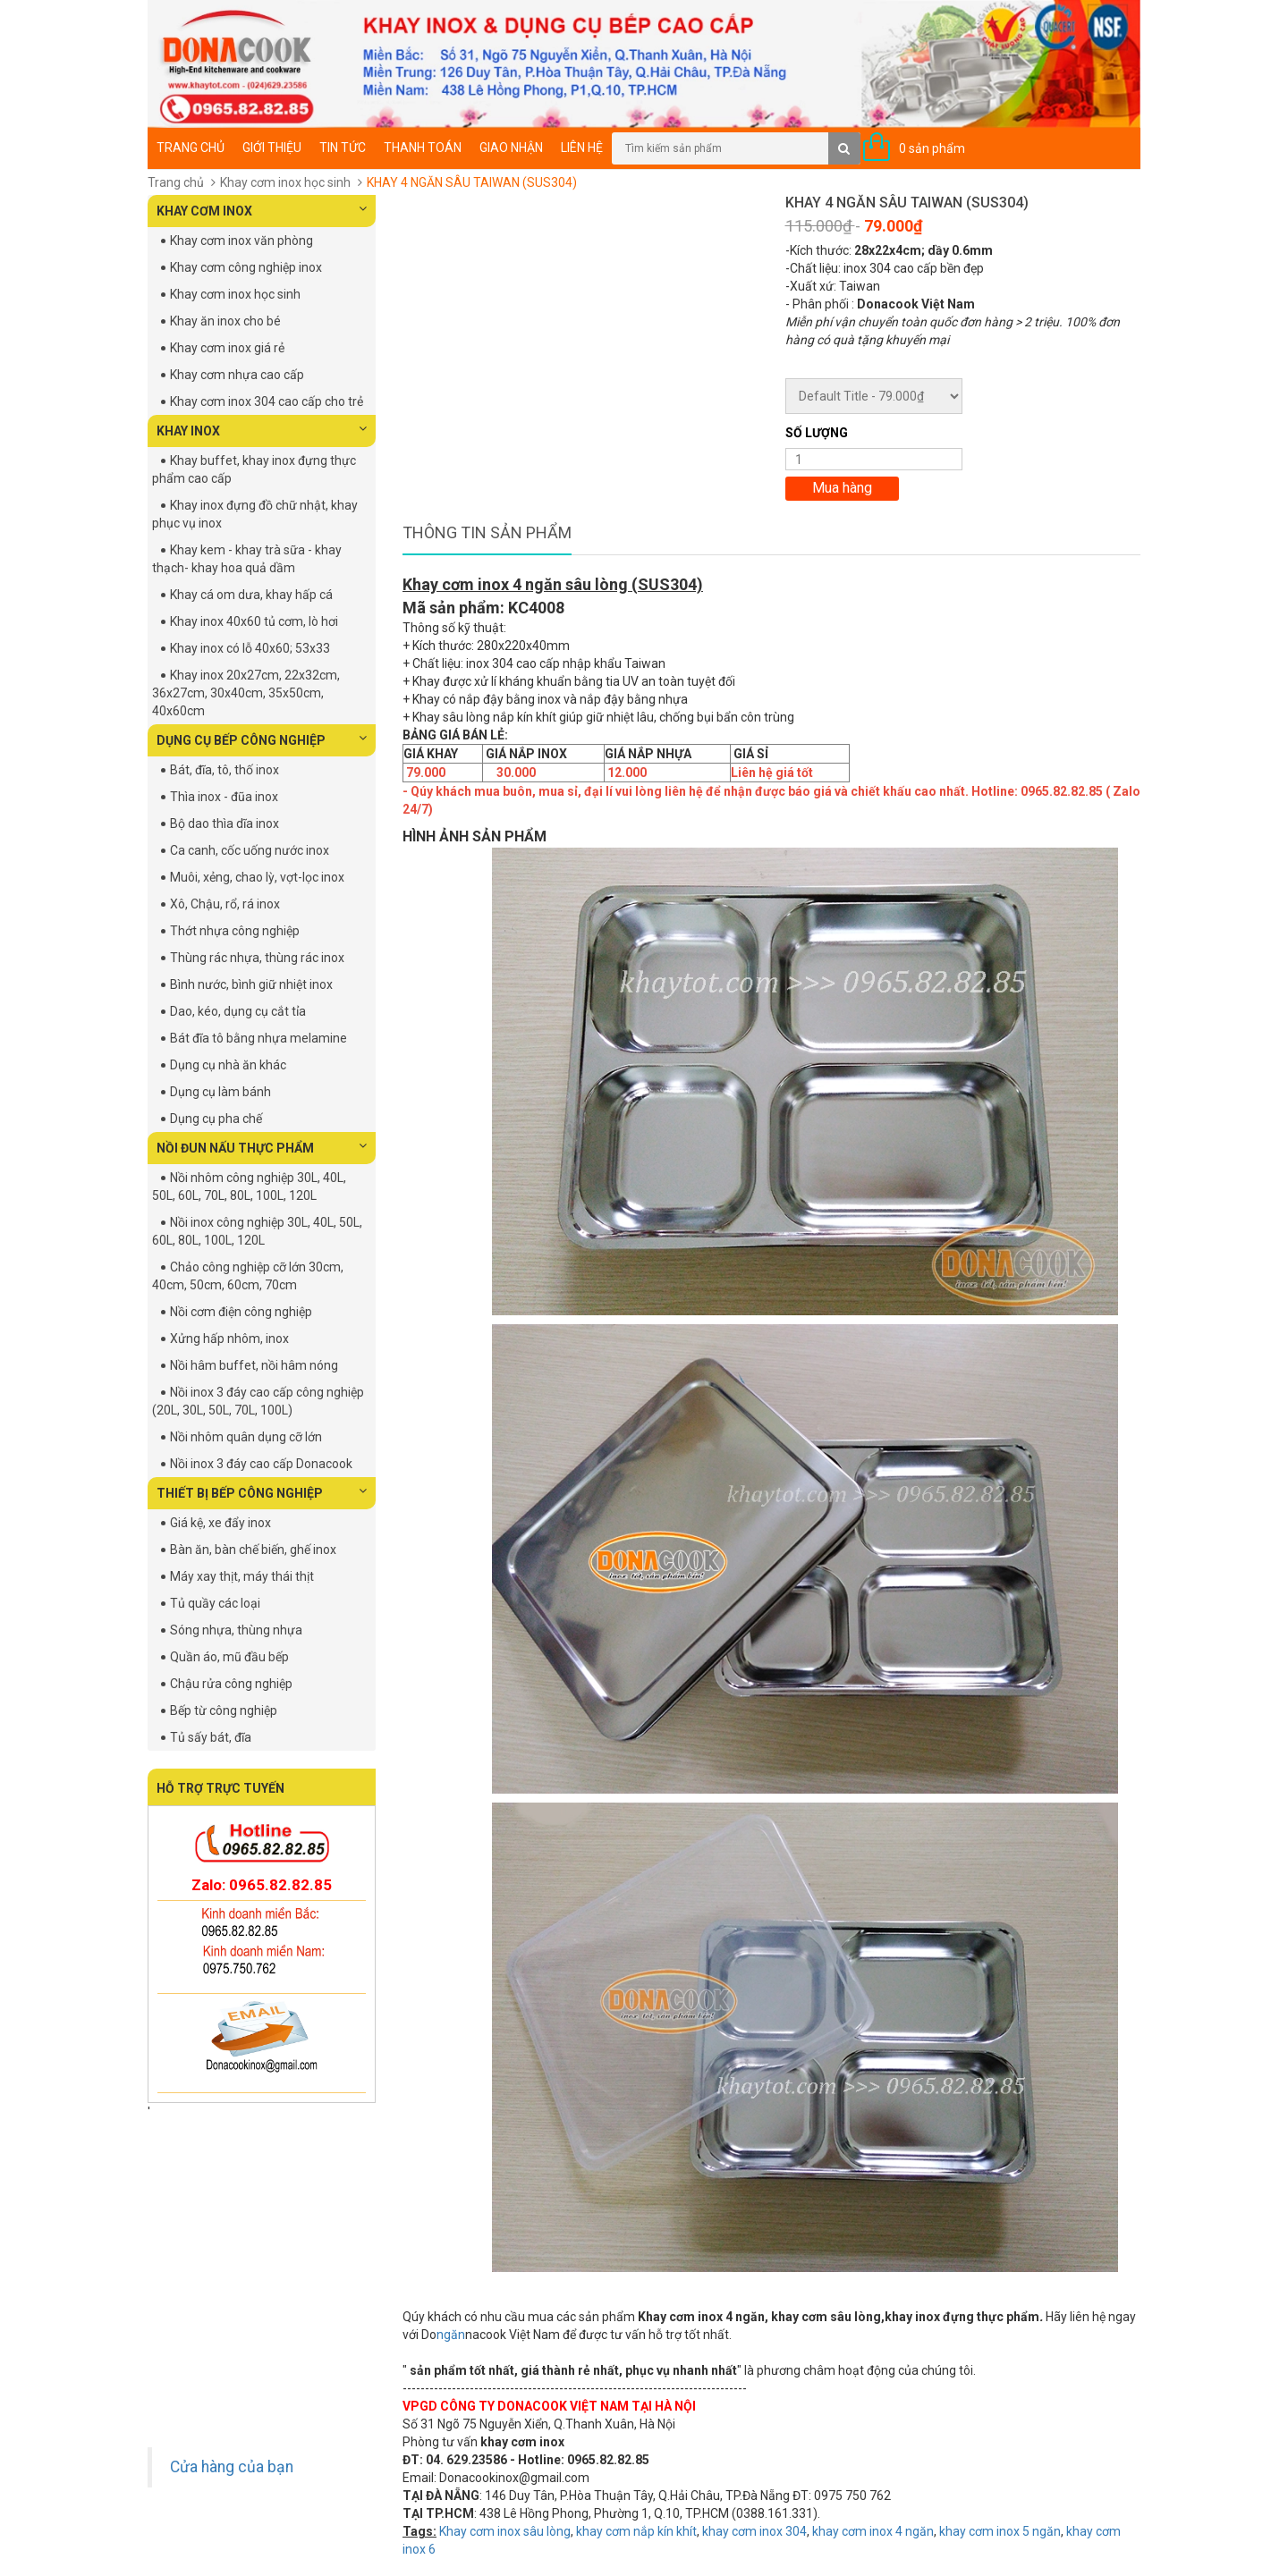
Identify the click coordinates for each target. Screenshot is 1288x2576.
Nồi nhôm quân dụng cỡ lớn (246, 1437)
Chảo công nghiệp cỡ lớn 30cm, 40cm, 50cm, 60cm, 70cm (247, 1276)
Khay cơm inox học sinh (285, 182)
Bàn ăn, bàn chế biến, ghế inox (253, 1549)
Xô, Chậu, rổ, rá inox (225, 904)
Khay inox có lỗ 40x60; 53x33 (250, 648)
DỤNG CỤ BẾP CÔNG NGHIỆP (262, 739)
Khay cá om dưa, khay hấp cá (251, 594)
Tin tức (342, 147)
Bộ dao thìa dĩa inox (224, 823)
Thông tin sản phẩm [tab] (487, 532)
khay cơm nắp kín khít (636, 2531)
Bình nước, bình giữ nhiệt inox (251, 984)
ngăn (450, 2334)
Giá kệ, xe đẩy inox (220, 1523)
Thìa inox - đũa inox (224, 797)
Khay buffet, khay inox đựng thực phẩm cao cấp (254, 469)
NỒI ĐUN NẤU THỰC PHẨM (262, 1147)
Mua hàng (842, 487)
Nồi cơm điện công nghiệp (241, 1312)
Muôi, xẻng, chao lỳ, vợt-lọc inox (257, 877)
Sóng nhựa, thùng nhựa (236, 1630)
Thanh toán (423, 147)
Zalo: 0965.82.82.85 (261, 1885)
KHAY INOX (262, 430)
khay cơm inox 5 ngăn (1000, 2531)
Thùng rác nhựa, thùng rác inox (257, 957)
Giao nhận (511, 147)
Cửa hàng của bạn (231, 2467)
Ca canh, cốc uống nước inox (249, 850)
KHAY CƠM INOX (262, 210)
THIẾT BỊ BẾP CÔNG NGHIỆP (262, 1492)
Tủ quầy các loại (215, 1603)
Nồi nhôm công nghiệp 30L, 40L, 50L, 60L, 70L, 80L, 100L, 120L (249, 1186)
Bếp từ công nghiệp (223, 1710)
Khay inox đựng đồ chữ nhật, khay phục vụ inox (255, 514)
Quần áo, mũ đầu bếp (229, 1657)
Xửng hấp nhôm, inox (229, 1338)
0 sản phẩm (932, 148)
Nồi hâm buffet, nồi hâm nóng (254, 1365)
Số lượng (816, 433)
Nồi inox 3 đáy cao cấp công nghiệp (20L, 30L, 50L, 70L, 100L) (258, 1401)
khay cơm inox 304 (754, 2531)
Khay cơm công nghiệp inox (246, 267)
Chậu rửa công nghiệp (231, 1684)
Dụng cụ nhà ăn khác (228, 1065)
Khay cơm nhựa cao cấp (237, 374)
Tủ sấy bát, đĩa (210, 1737)
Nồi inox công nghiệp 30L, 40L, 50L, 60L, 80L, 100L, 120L (257, 1231)
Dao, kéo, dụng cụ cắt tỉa (238, 1011)
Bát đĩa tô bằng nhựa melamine (258, 1038)
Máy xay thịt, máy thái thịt (242, 1576)
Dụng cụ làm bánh (220, 1092)
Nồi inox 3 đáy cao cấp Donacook (261, 1464)
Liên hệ (582, 147)
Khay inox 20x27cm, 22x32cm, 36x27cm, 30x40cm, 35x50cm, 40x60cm (246, 693)
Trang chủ (191, 147)
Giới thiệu (271, 147)
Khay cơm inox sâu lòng (505, 2531)
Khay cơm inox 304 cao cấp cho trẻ (266, 401)
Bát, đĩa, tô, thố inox (224, 770)
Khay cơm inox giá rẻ (227, 348)
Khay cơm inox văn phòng (241, 240)
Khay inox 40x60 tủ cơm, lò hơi (254, 621)
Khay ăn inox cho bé (225, 321)
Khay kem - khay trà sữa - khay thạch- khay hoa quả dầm (247, 559)
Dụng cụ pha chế (216, 1118)
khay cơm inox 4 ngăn (873, 2531)
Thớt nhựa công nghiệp (235, 931)
